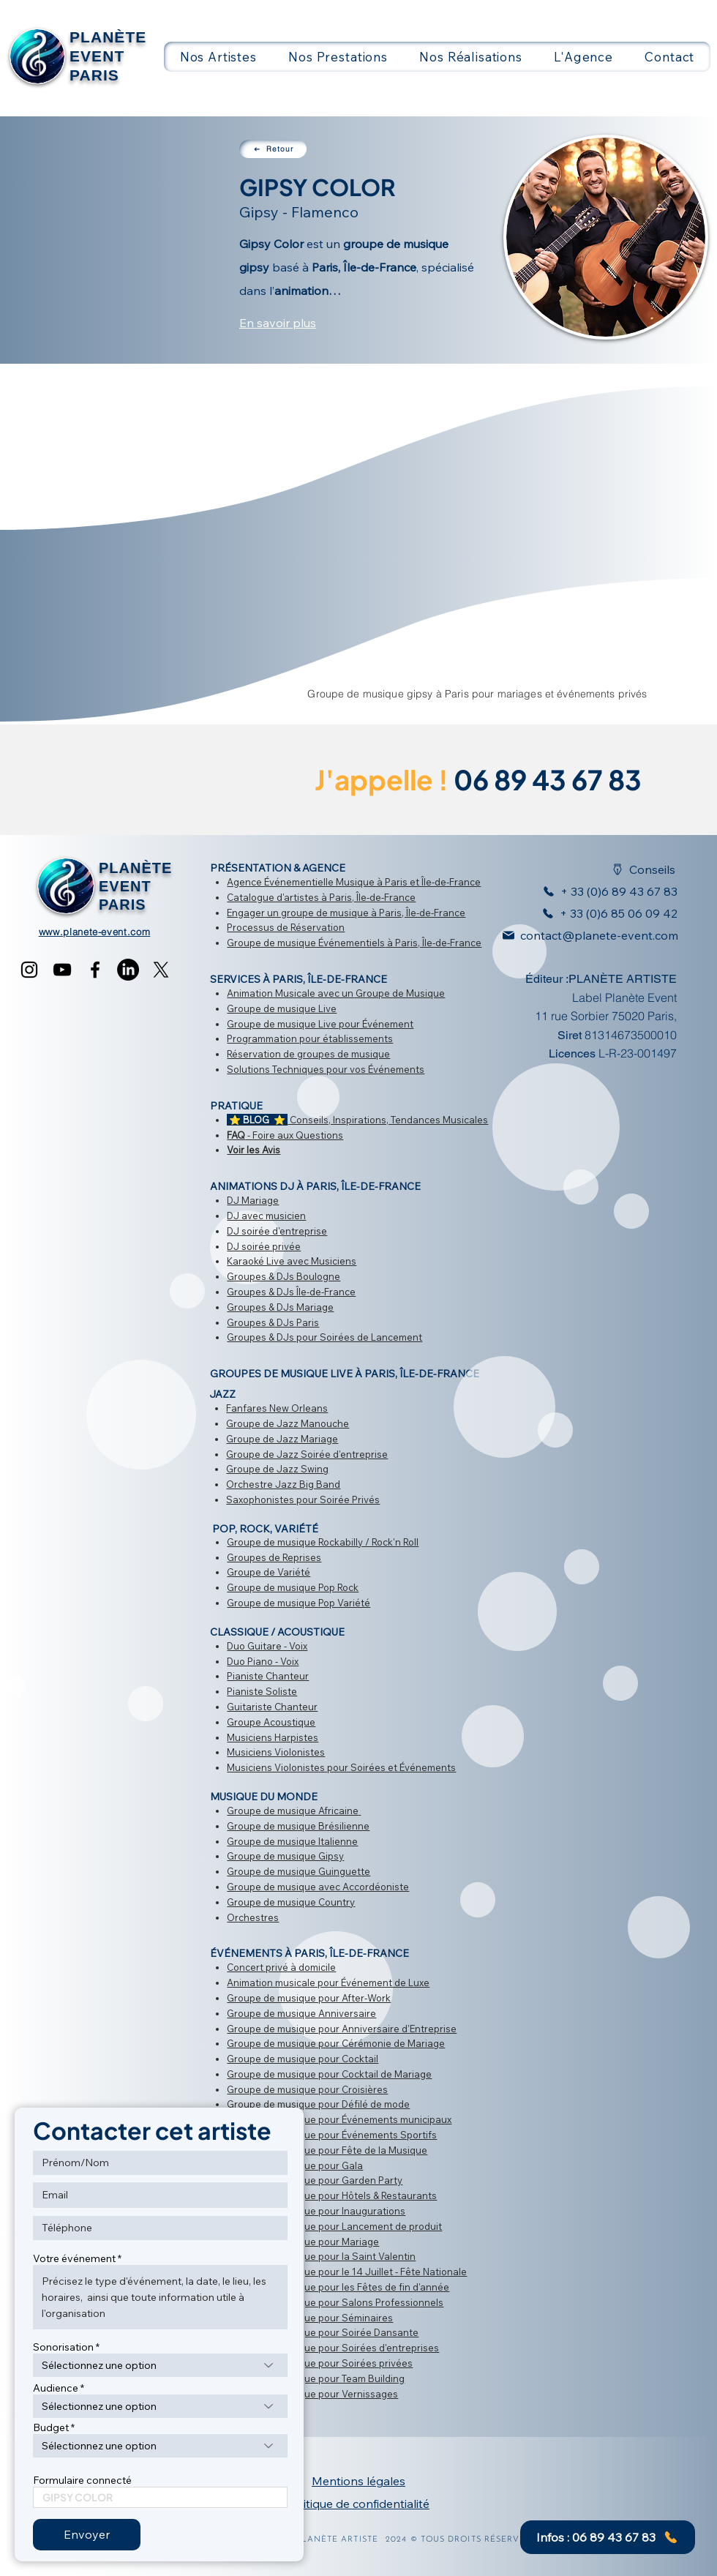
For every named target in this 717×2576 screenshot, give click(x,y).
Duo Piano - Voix (263, 1661)
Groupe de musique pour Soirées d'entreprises (333, 2348)
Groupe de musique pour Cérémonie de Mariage (336, 2043)
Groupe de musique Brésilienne (298, 1826)
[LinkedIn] (128, 970)
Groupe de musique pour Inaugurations (316, 2211)
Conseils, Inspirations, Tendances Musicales (357, 1120)
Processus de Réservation (286, 927)
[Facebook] (95, 970)
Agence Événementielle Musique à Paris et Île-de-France (354, 882)
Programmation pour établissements (310, 1038)
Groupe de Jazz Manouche (287, 1423)
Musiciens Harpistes (272, 1737)
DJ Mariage (253, 1200)
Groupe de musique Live (282, 1008)
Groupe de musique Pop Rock (292, 1587)
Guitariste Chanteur (272, 1706)
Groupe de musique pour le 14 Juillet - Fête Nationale (347, 2271)
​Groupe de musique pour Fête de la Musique (327, 2150)
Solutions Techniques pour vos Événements (325, 1069)
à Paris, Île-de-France (367, 897)
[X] (161, 970)
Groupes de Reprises (274, 1557)
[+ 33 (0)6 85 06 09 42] (606, 913)
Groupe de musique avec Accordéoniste (318, 1886)
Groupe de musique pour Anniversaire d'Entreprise (342, 2028)
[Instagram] (29, 970)
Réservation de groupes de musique (308, 1054)
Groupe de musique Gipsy (285, 1856)
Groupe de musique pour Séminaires (310, 2318)
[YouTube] (62, 970)
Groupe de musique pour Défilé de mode (318, 2104)
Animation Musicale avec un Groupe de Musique (336, 993)
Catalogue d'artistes (273, 897)
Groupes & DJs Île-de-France (291, 1292)
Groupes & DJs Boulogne (283, 1276)
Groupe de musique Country (291, 1902)
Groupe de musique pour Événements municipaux (339, 2119)
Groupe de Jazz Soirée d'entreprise (307, 1454)
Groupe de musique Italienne (292, 1841)
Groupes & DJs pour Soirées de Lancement (324, 1337)
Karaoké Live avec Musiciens (291, 1261)
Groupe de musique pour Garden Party (314, 2180)
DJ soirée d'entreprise (277, 1231)
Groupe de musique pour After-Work (309, 1998)
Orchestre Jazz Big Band (283, 1484)
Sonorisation (63, 2347)
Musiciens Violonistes (276, 1752)
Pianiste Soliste (262, 1691)
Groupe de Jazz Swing (277, 1469)
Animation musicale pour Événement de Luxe (328, 1982)
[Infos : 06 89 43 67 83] (607, 2537)
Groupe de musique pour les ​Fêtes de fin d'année (338, 2287)
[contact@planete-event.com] (582, 935)
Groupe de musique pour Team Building (316, 2378)
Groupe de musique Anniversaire (301, 2013)
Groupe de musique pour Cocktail (302, 2058)
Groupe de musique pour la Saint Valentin (321, 2256)
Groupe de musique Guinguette (298, 1871)
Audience (55, 2388)
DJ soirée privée (264, 1246)
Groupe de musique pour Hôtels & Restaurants (332, 2195)
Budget (51, 2427)
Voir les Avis (253, 1150)
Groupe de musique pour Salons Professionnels (335, 2302)
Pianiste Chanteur (268, 1676)
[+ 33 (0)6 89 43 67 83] (601, 891)
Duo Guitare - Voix (267, 1646)
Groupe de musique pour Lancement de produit (334, 2226)
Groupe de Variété (268, 1572)
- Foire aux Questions (285, 1135)
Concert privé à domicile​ (281, 1967)
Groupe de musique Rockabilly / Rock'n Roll (322, 1542)
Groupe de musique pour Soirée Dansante (322, 2332)
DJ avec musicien (266, 1215)
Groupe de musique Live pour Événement (320, 1024)
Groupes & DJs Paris (273, 1322)
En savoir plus (277, 322)
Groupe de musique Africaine (292, 1810)
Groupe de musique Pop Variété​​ (298, 1603)
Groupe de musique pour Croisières (307, 2089)
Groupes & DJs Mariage (280, 1307)
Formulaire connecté (82, 2480)
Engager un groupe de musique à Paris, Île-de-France (346, 912)
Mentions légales (358, 2481)
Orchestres (253, 1917)
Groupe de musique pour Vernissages (312, 2394)
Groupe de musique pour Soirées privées (320, 2363)
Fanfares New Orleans (277, 1408)
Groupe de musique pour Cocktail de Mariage (329, 2074)
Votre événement (74, 2258)
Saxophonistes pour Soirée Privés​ (303, 1499)
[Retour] (273, 149)
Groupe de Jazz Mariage (282, 1439)
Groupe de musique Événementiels (306, 942)
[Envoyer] (86, 2534)
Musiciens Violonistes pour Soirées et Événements (341, 1767)
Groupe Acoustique (271, 1722)
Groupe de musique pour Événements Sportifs (332, 2135)
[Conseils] (634, 869)
